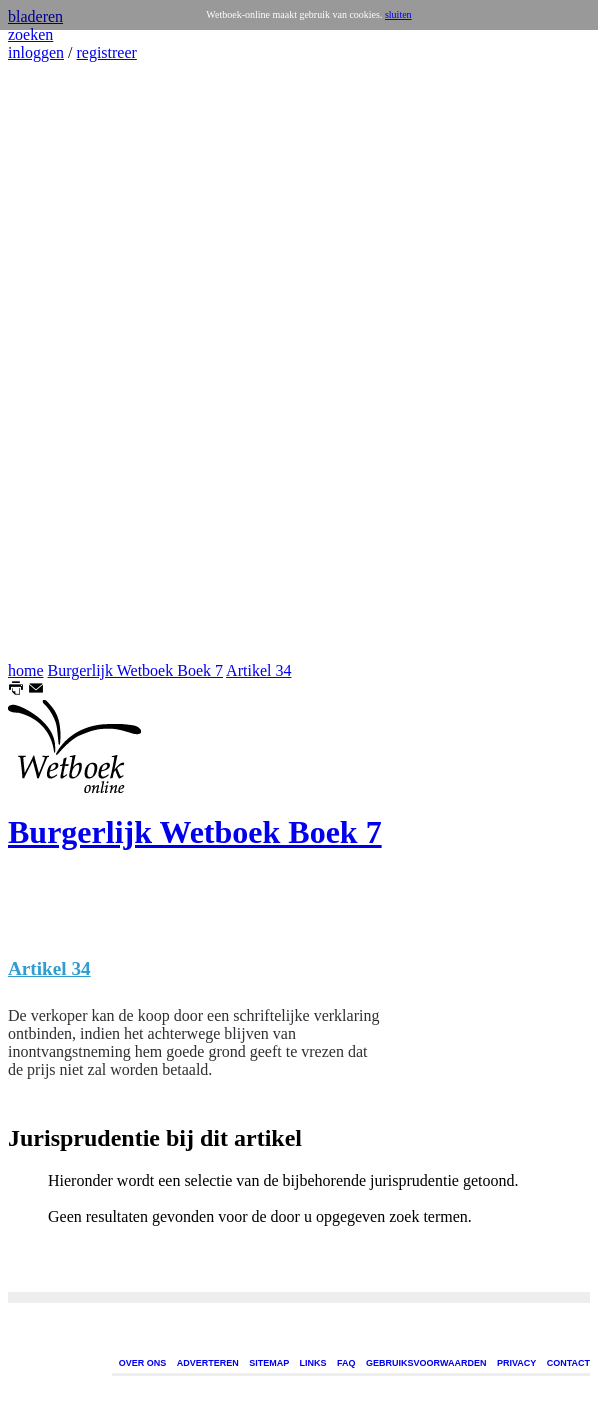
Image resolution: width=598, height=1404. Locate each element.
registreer (106, 52)
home (26, 670)
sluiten (398, 14)
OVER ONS (143, 1363)
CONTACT (568, 1363)
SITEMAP (269, 1363)
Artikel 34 (258, 670)
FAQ (346, 1363)
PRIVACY (516, 1363)
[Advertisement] (68, 362)
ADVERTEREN (208, 1363)
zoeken (30, 34)
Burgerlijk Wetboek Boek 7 (135, 670)
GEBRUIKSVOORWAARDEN (426, 1363)
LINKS (313, 1363)
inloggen (36, 52)
